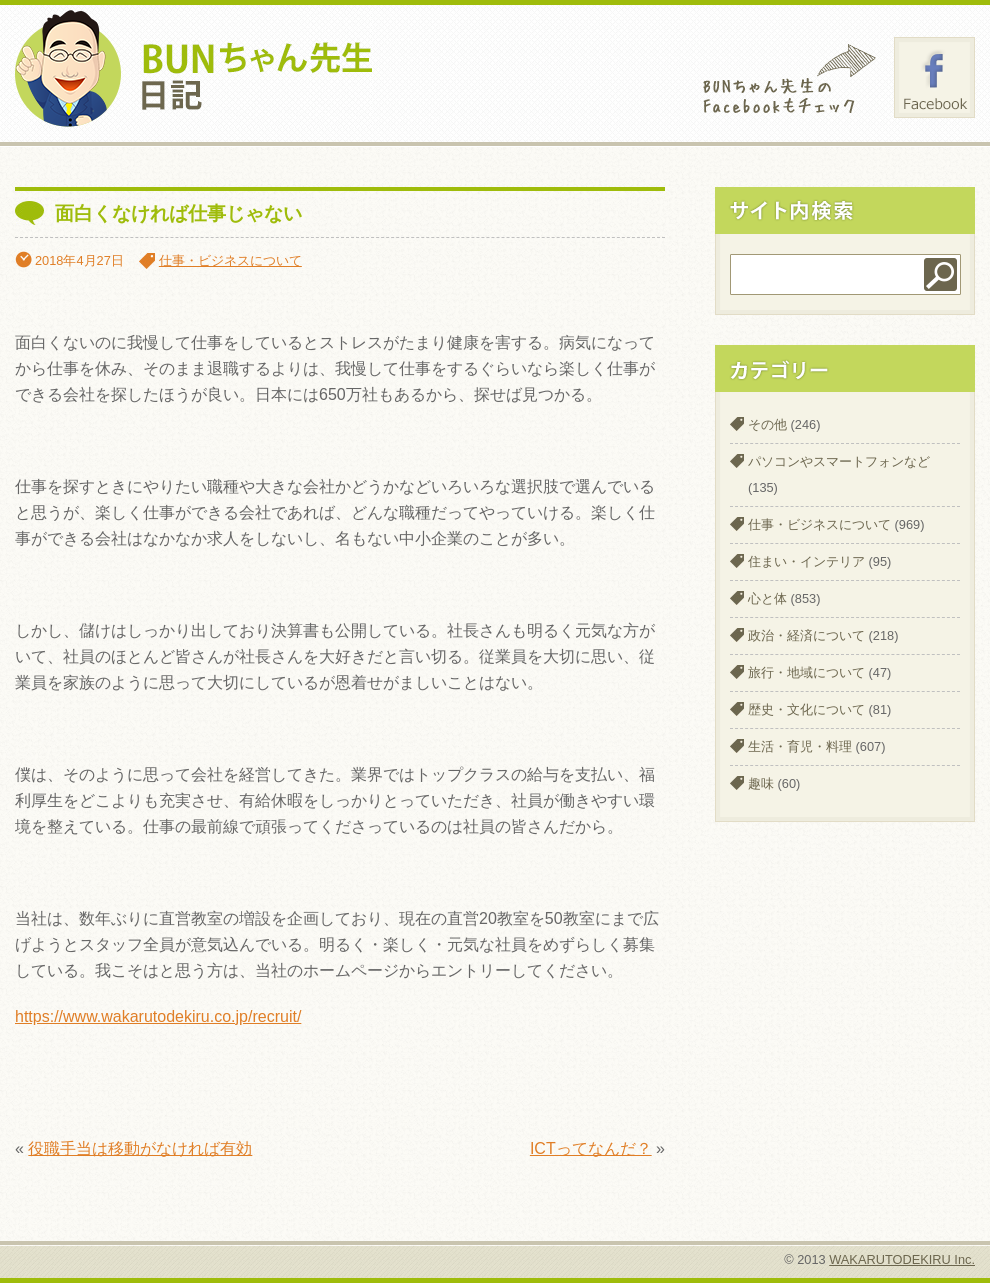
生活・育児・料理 (800, 746)
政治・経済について (806, 635)
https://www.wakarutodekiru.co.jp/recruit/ (158, 1016)
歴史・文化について (806, 709)
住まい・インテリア (806, 561)
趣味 (761, 783)
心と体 (767, 598)
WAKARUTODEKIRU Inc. (902, 1259)
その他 (767, 424)
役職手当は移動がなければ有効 (140, 1148)
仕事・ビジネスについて (230, 260)
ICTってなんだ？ (591, 1148)
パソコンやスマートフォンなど (839, 461)
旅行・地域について (806, 672)
